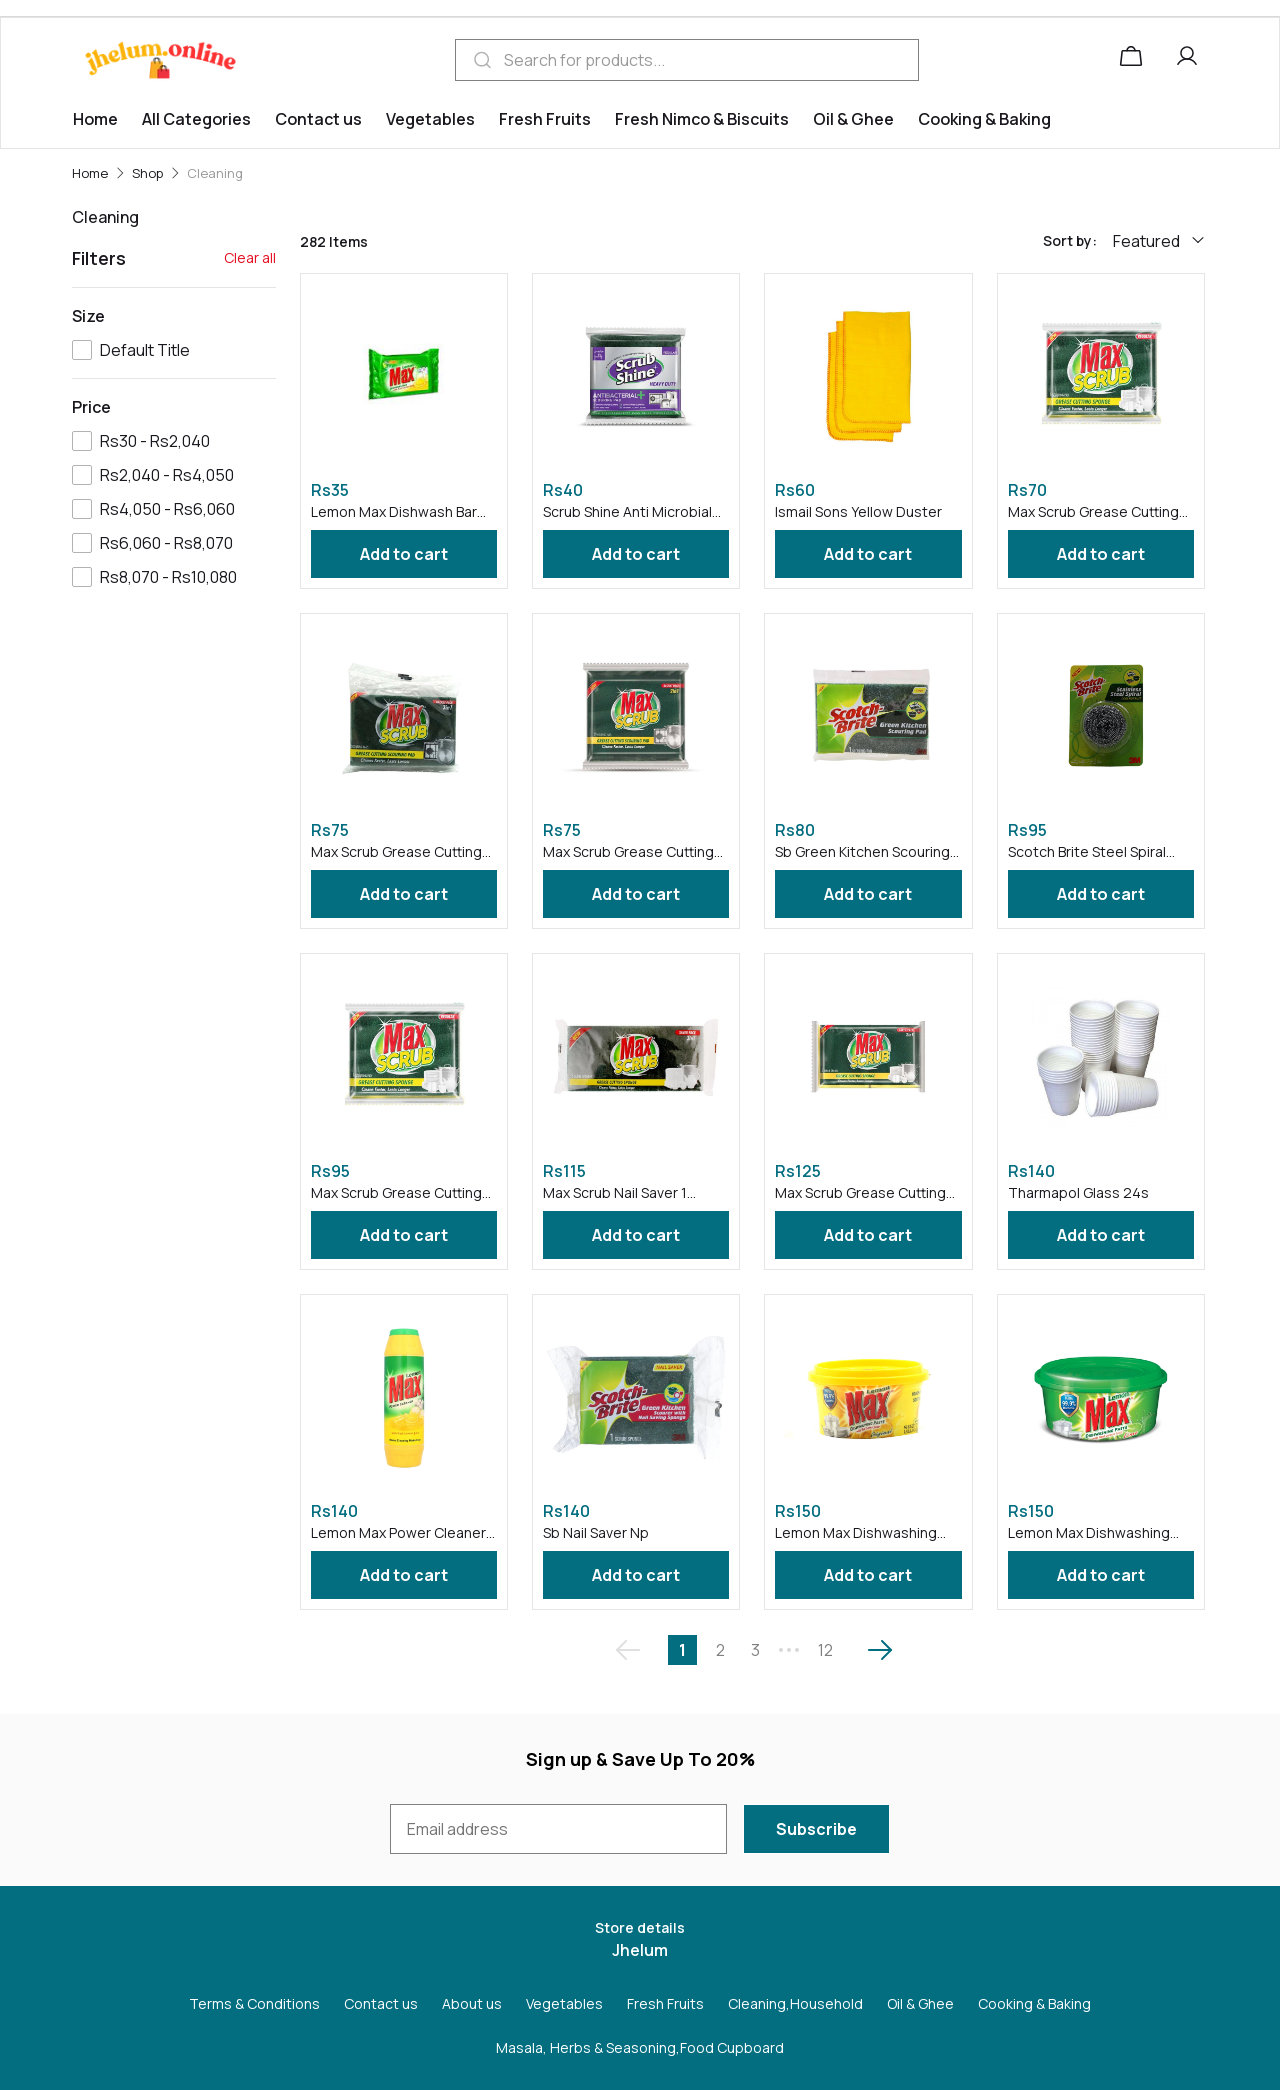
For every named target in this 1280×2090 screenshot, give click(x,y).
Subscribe (816, 1829)
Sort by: (1070, 240)
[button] (1191, 60)
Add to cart (404, 554)
